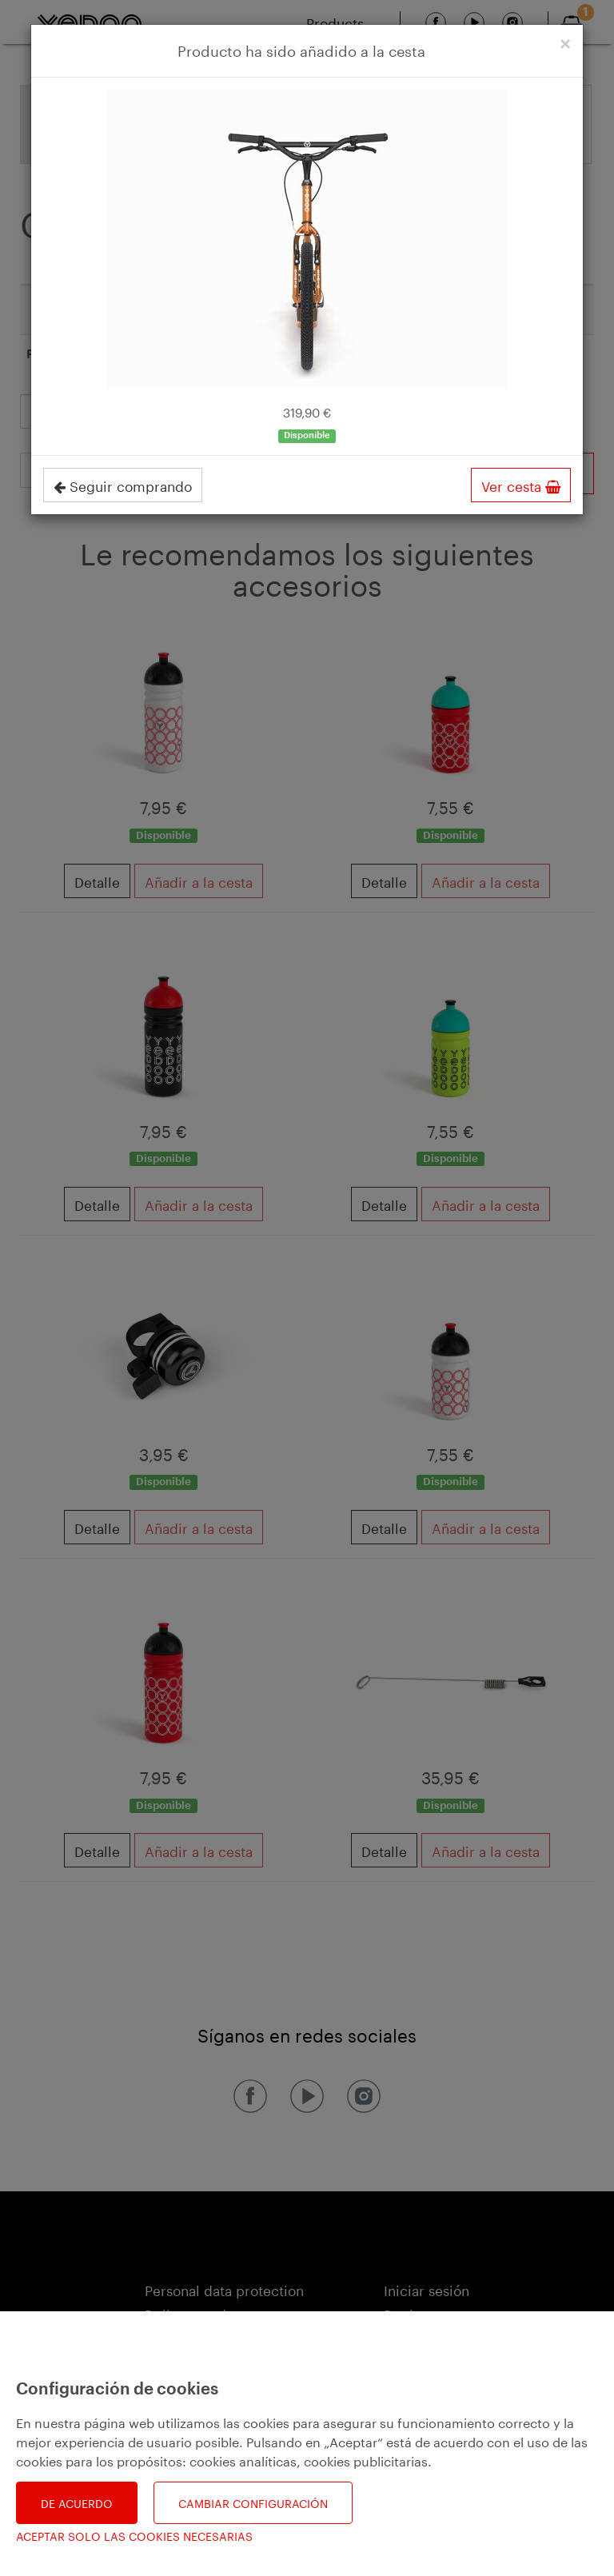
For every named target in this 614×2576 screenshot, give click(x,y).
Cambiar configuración (253, 2502)
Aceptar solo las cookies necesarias (134, 2535)
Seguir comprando (123, 484)
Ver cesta (520, 484)
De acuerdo (77, 2502)
